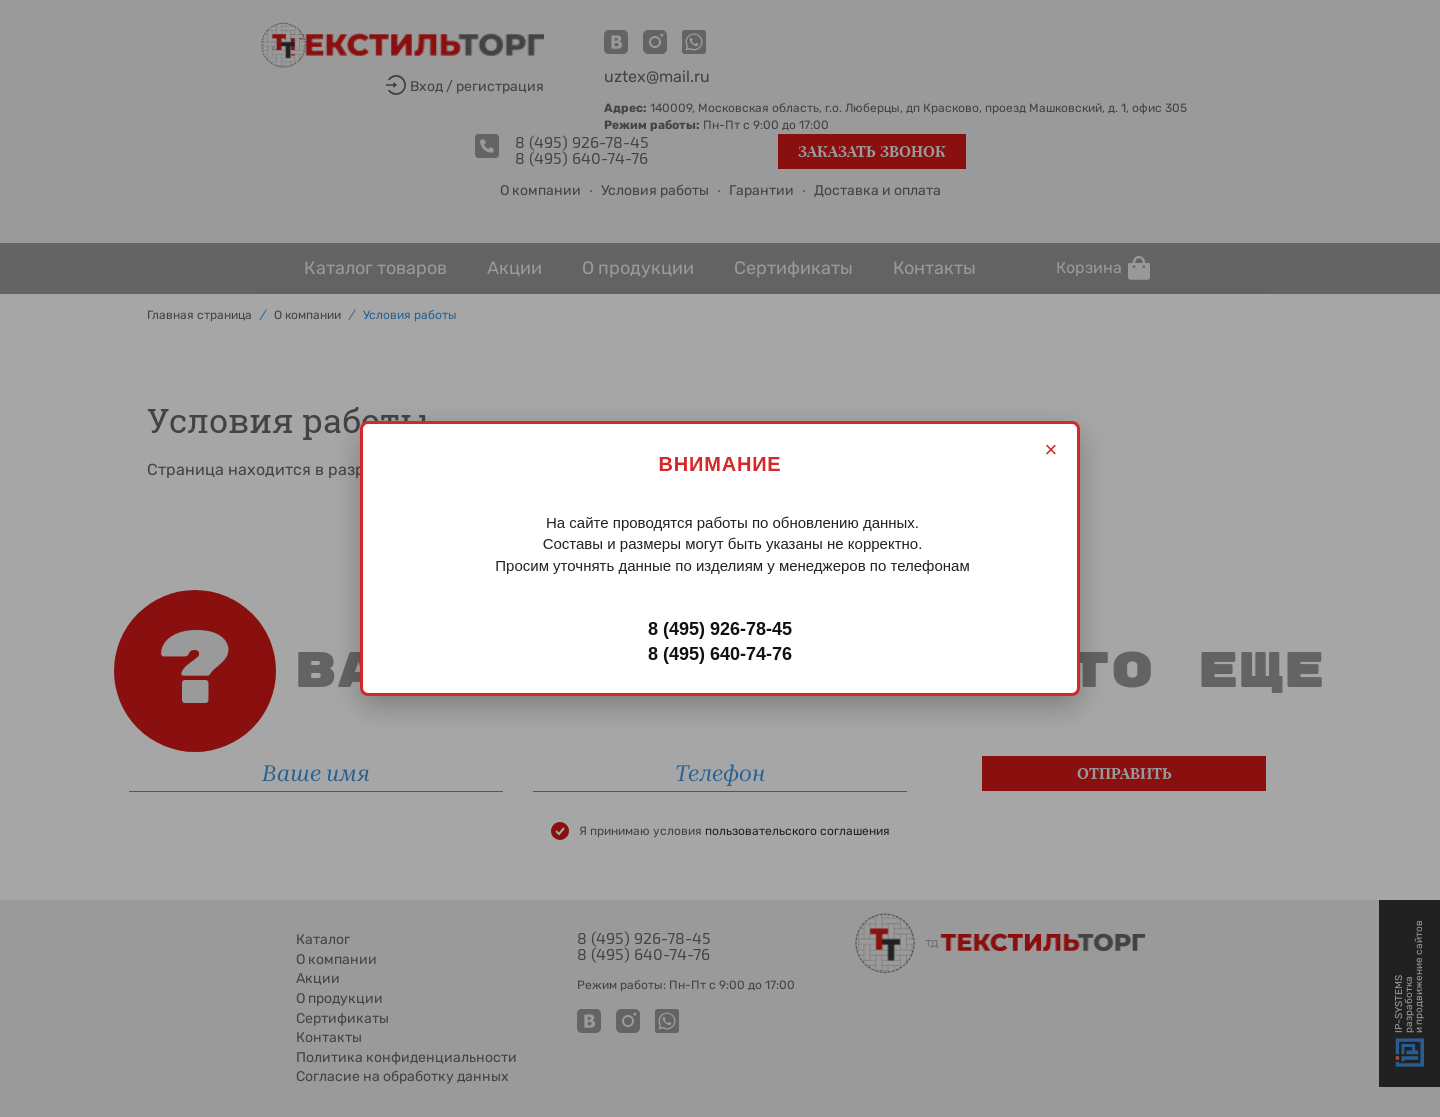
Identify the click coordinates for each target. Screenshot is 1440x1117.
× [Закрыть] (1051, 449)
